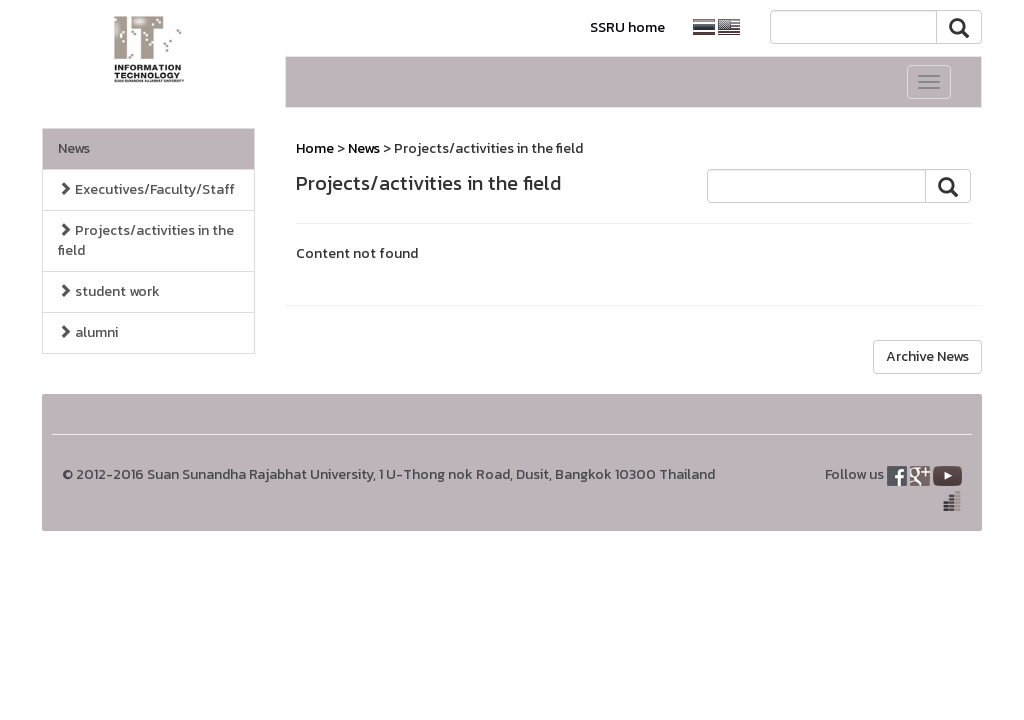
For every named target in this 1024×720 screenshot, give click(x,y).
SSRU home (627, 27)
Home (315, 148)
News (74, 148)
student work (109, 291)
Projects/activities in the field (146, 240)
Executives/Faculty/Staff (146, 189)
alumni (88, 332)
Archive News (927, 356)
